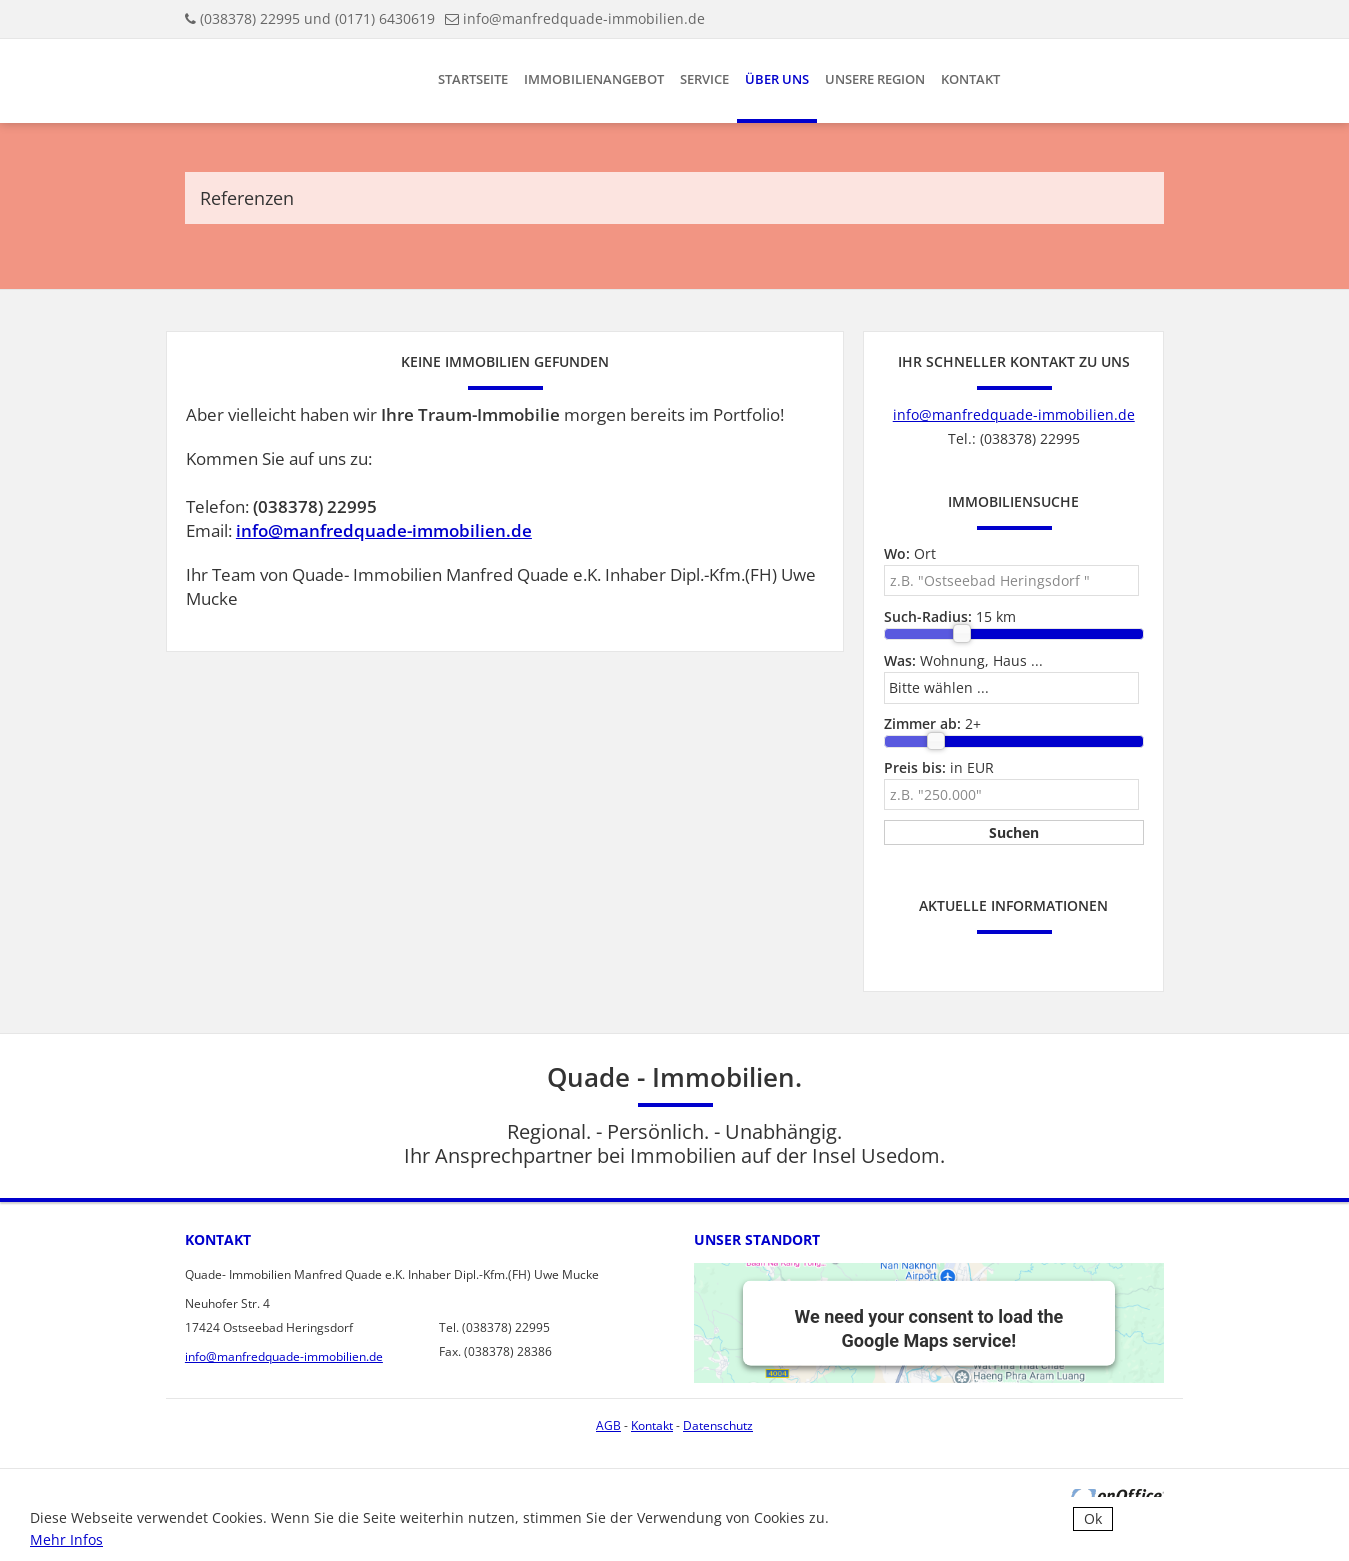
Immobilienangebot (594, 79)
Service (704, 79)
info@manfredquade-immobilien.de (584, 18)
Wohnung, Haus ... (963, 660)
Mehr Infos (66, 1539)
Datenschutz (718, 1425)
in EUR (939, 767)
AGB (608, 1425)
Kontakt (970, 79)
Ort (910, 553)
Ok (1093, 1518)
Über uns (777, 79)
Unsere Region (875, 79)
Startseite (473, 79)
